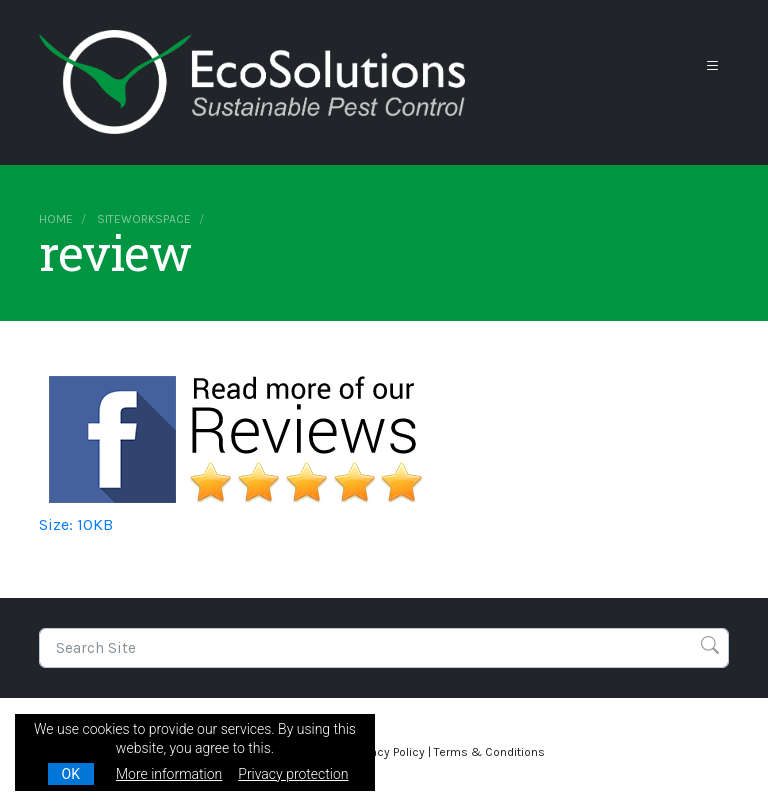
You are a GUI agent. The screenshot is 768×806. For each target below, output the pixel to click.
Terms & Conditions (489, 752)
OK (71, 774)
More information (169, 774)
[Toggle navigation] (713, 66)
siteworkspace (144, 219)
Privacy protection (293, 774)
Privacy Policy (388, 752)
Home (56, 219)
